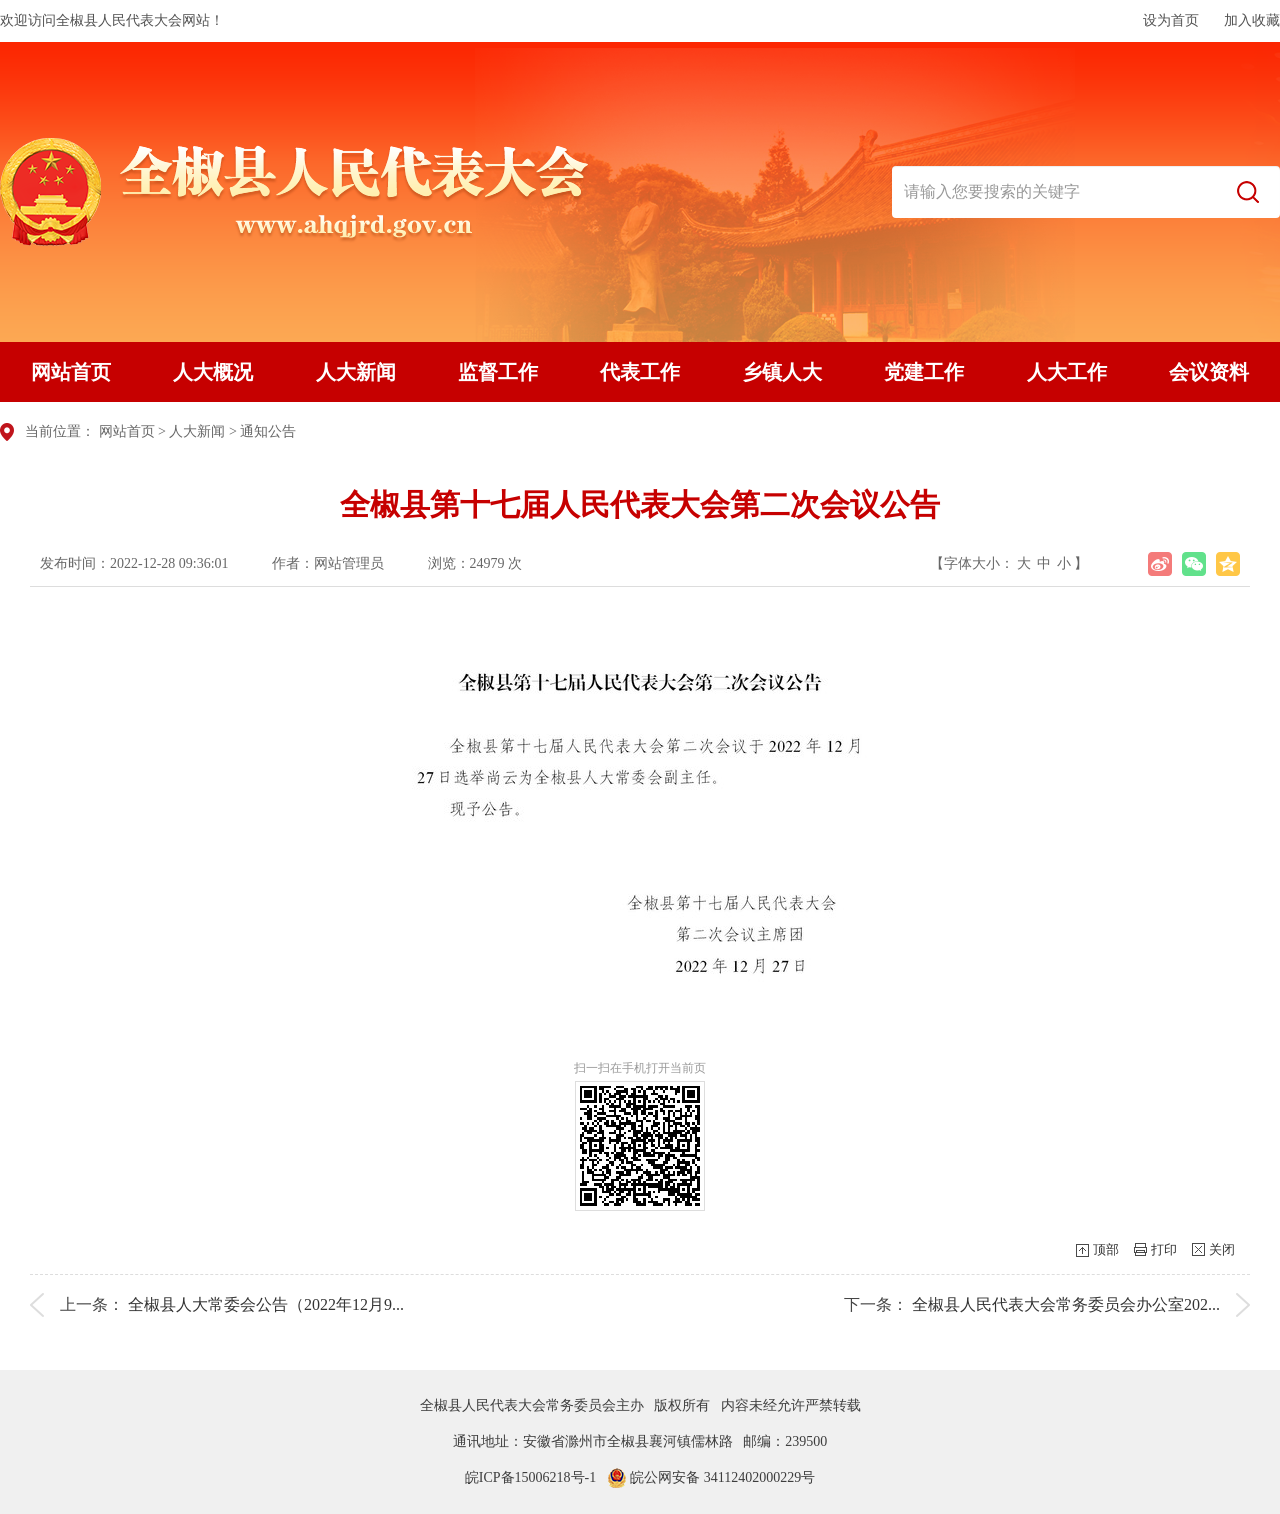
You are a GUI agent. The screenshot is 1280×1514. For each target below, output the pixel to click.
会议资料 (1209, 372)
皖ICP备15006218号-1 (530, 1477)
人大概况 (213, 372)
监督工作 (498, 372)
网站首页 (71, 372)
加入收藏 (1252, 20)
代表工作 (640, 372)
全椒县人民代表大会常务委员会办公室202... (1066, 1304)
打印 (1164, 1249)
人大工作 (1067, 372)
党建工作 (924, 372)
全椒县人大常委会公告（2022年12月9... (266, 1304)
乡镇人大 (782, 372)
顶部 (1106, 1249)
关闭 (1222, 1249)
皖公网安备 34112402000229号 (711, 1477)
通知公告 (268, 431)
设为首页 (1171, 20)
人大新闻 (356, 372)
